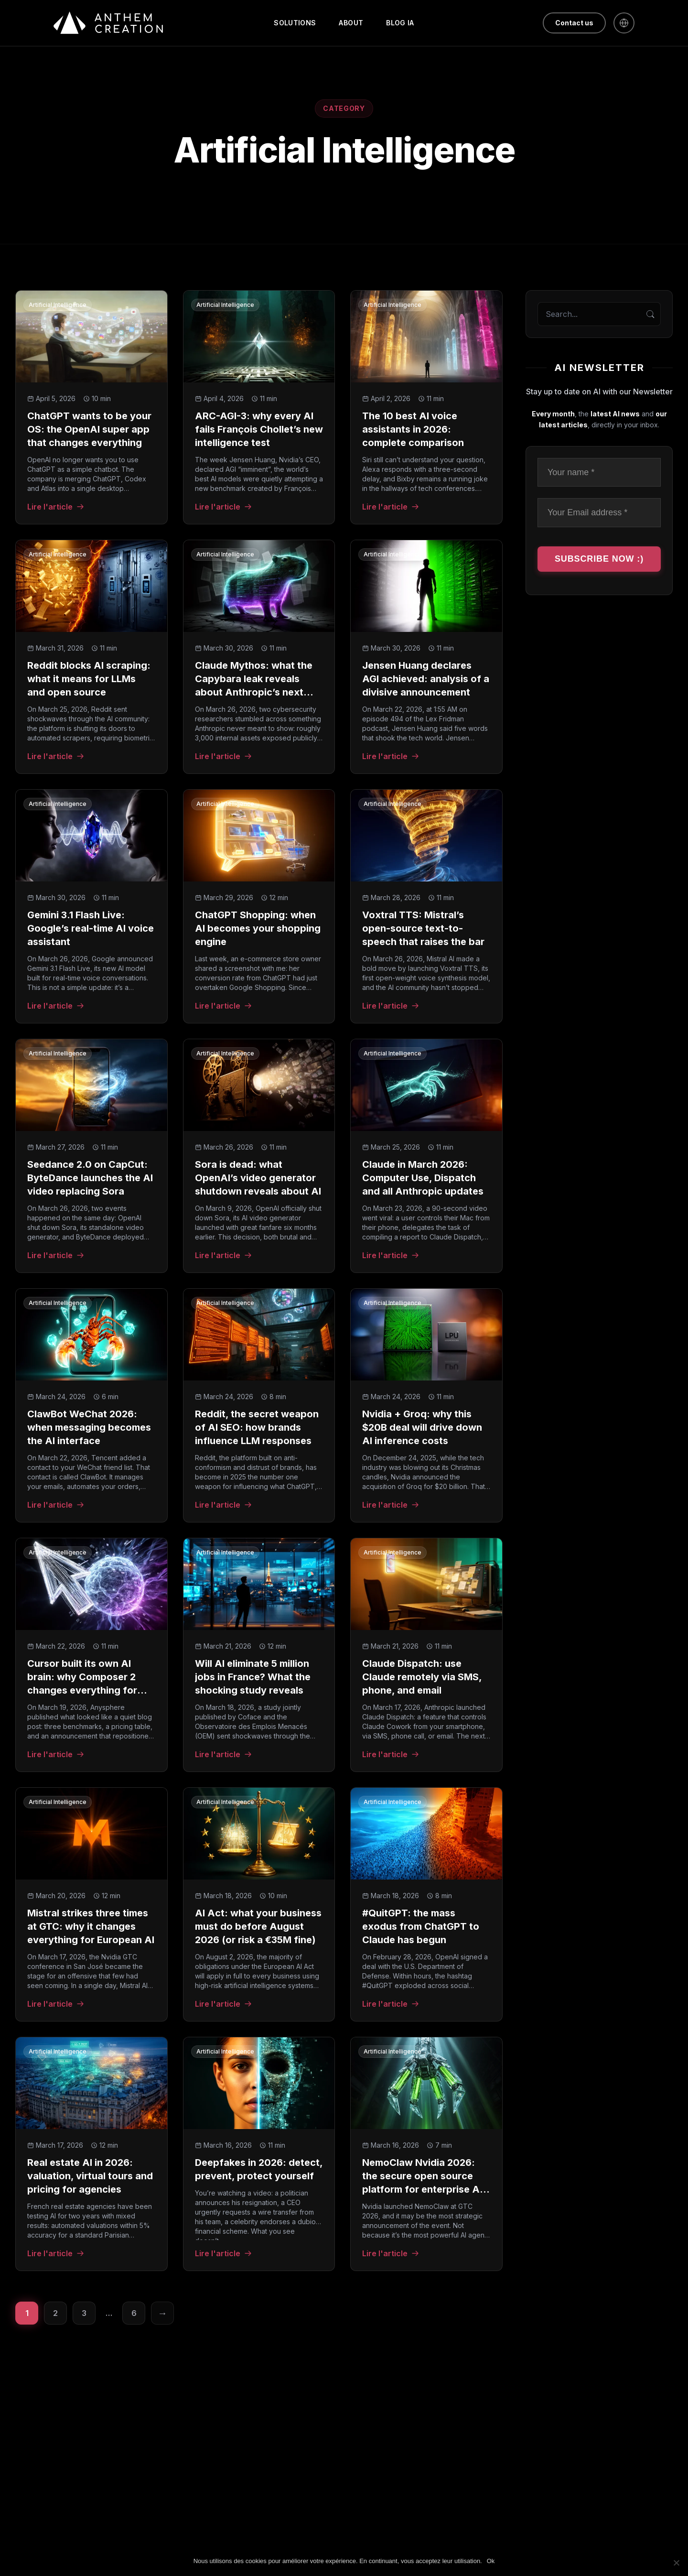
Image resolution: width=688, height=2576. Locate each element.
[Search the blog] (599, 314)
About (351, 23)
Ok (491, 2561)
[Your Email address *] (599, 513)
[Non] (676, 2562)
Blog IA (400, 23)
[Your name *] (599, 472)
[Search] (650, 314)
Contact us (574, 23)
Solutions (295, 23)
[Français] (623, 22)
